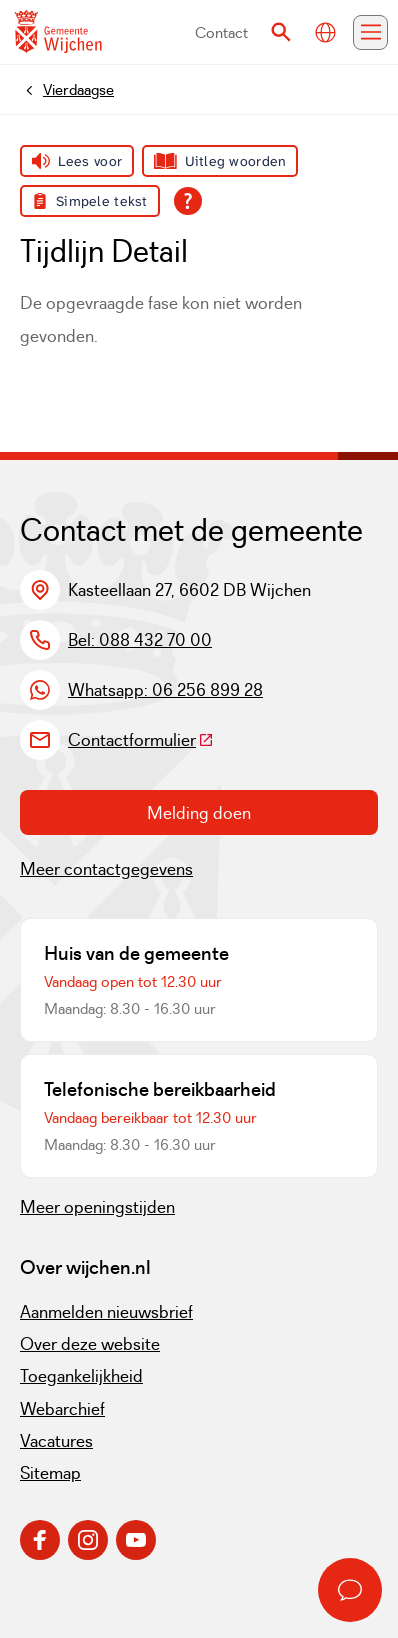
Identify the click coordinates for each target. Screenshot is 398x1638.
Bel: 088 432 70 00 (140, 640)
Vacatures (56, 1441)
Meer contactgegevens (106, 869)
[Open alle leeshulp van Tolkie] (188, 201)
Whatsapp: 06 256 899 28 (165, 690)
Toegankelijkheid (81, 1376)
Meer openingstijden (97, 1207)
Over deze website (90, 1344)
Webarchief (62, 1409)
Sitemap (50, 1473)
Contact (221, 32)
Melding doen (199, 813)
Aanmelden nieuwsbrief (106, 1312)
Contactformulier (141, 740)
